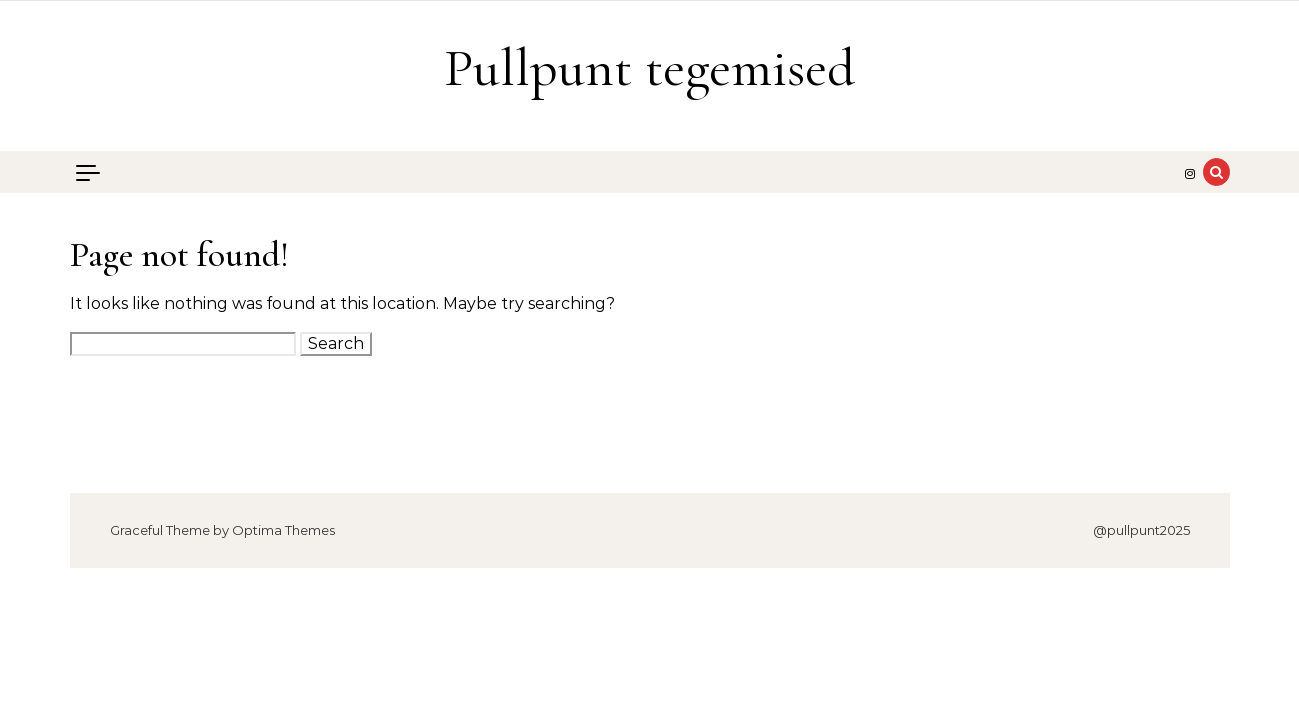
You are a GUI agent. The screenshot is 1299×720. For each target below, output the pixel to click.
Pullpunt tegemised (649, 67)
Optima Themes (283, 530)
